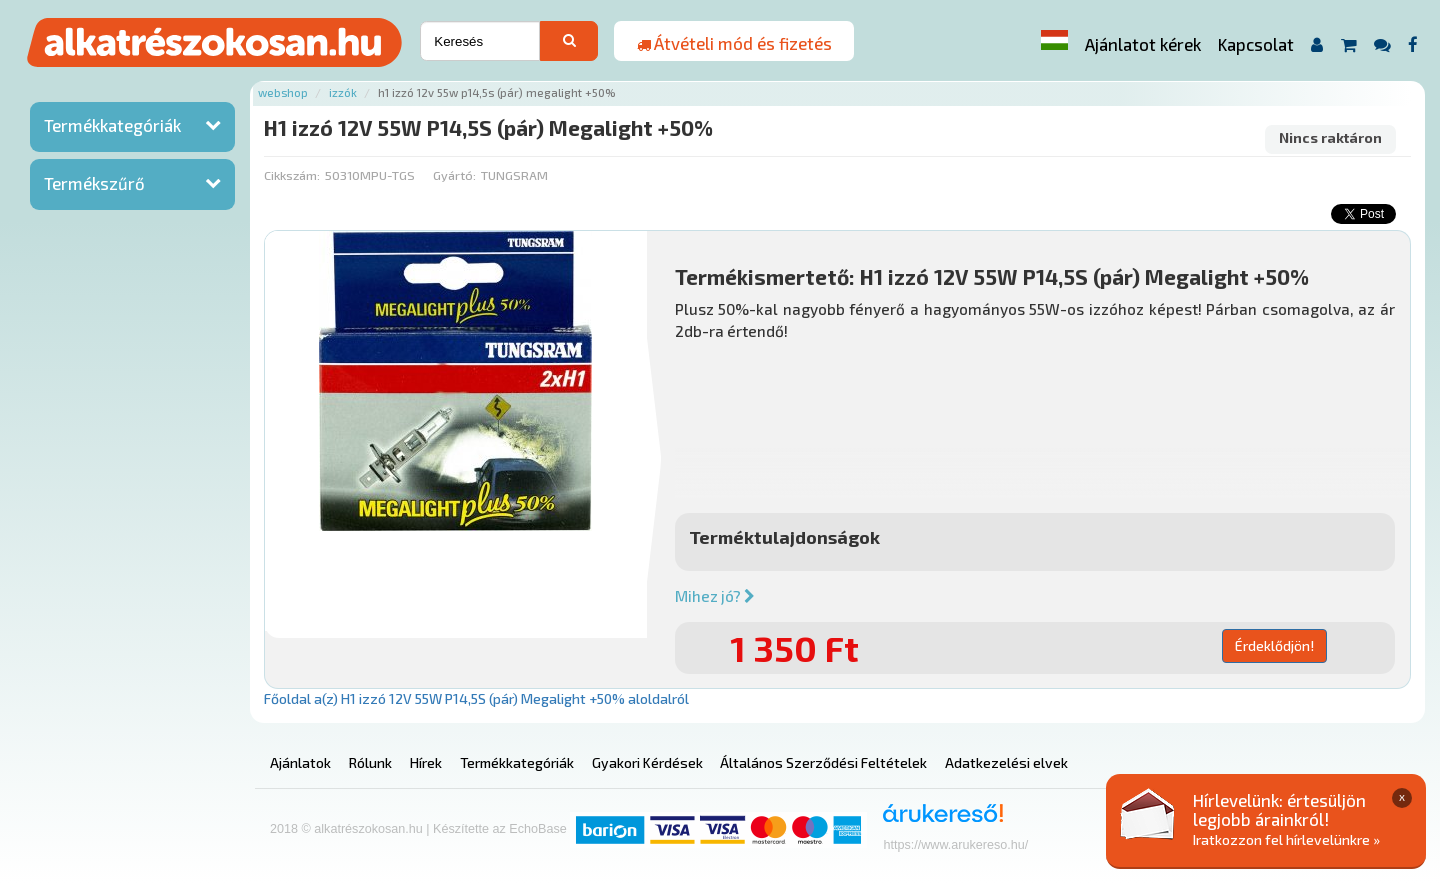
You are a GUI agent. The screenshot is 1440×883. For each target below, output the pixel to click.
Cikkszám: (292, 175)
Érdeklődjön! (1274, 645)
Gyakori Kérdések (647, 762)
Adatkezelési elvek (1006, 762)
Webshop (283, 92)
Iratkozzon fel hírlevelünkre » (1286, 839)
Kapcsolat (1256, 44)
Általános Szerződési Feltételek (823, 762)
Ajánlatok (300, 762)
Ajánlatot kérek (1143, 44)
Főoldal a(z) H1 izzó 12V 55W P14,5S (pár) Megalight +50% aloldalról (476, 698)
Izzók (343, 92)
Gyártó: (454, 175)
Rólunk (370, 762)
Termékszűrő (94, 183)
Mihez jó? (715, 596)
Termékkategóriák (112, 125)
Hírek (426, 762)
